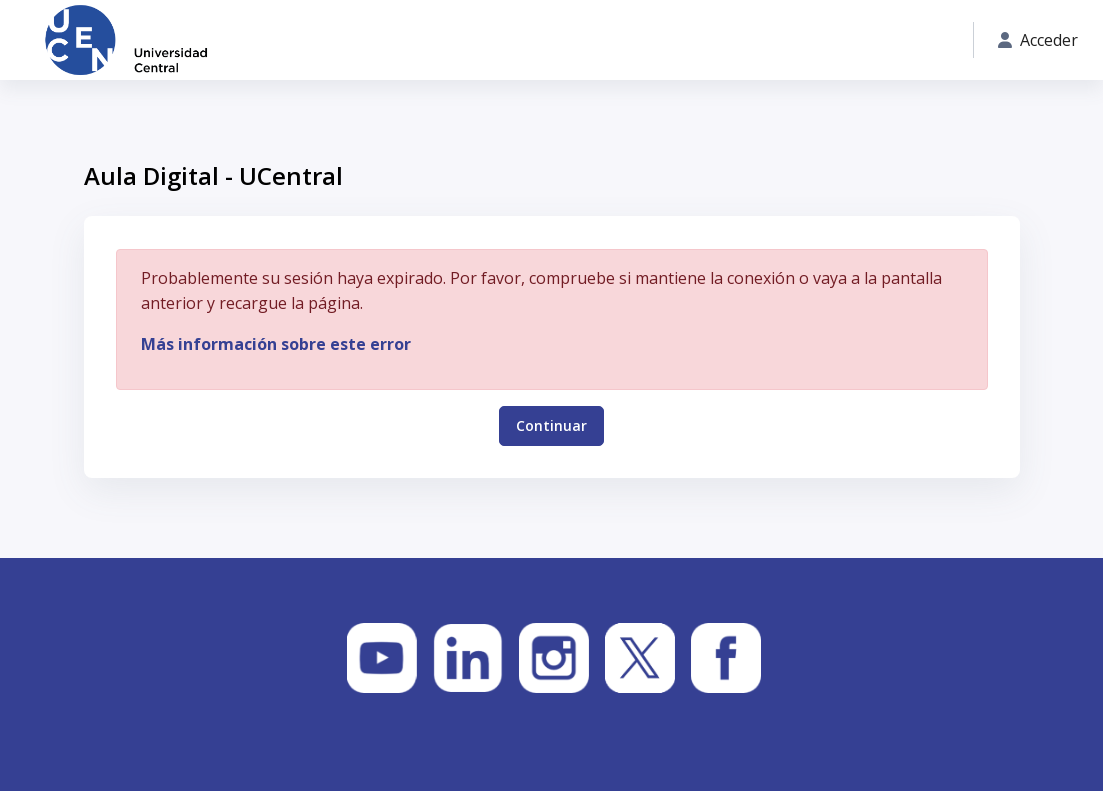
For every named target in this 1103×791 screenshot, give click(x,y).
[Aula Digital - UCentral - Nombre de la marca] (126, 40)
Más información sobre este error (276, 344)
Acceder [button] (1038, 40)
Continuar (551, 424)
